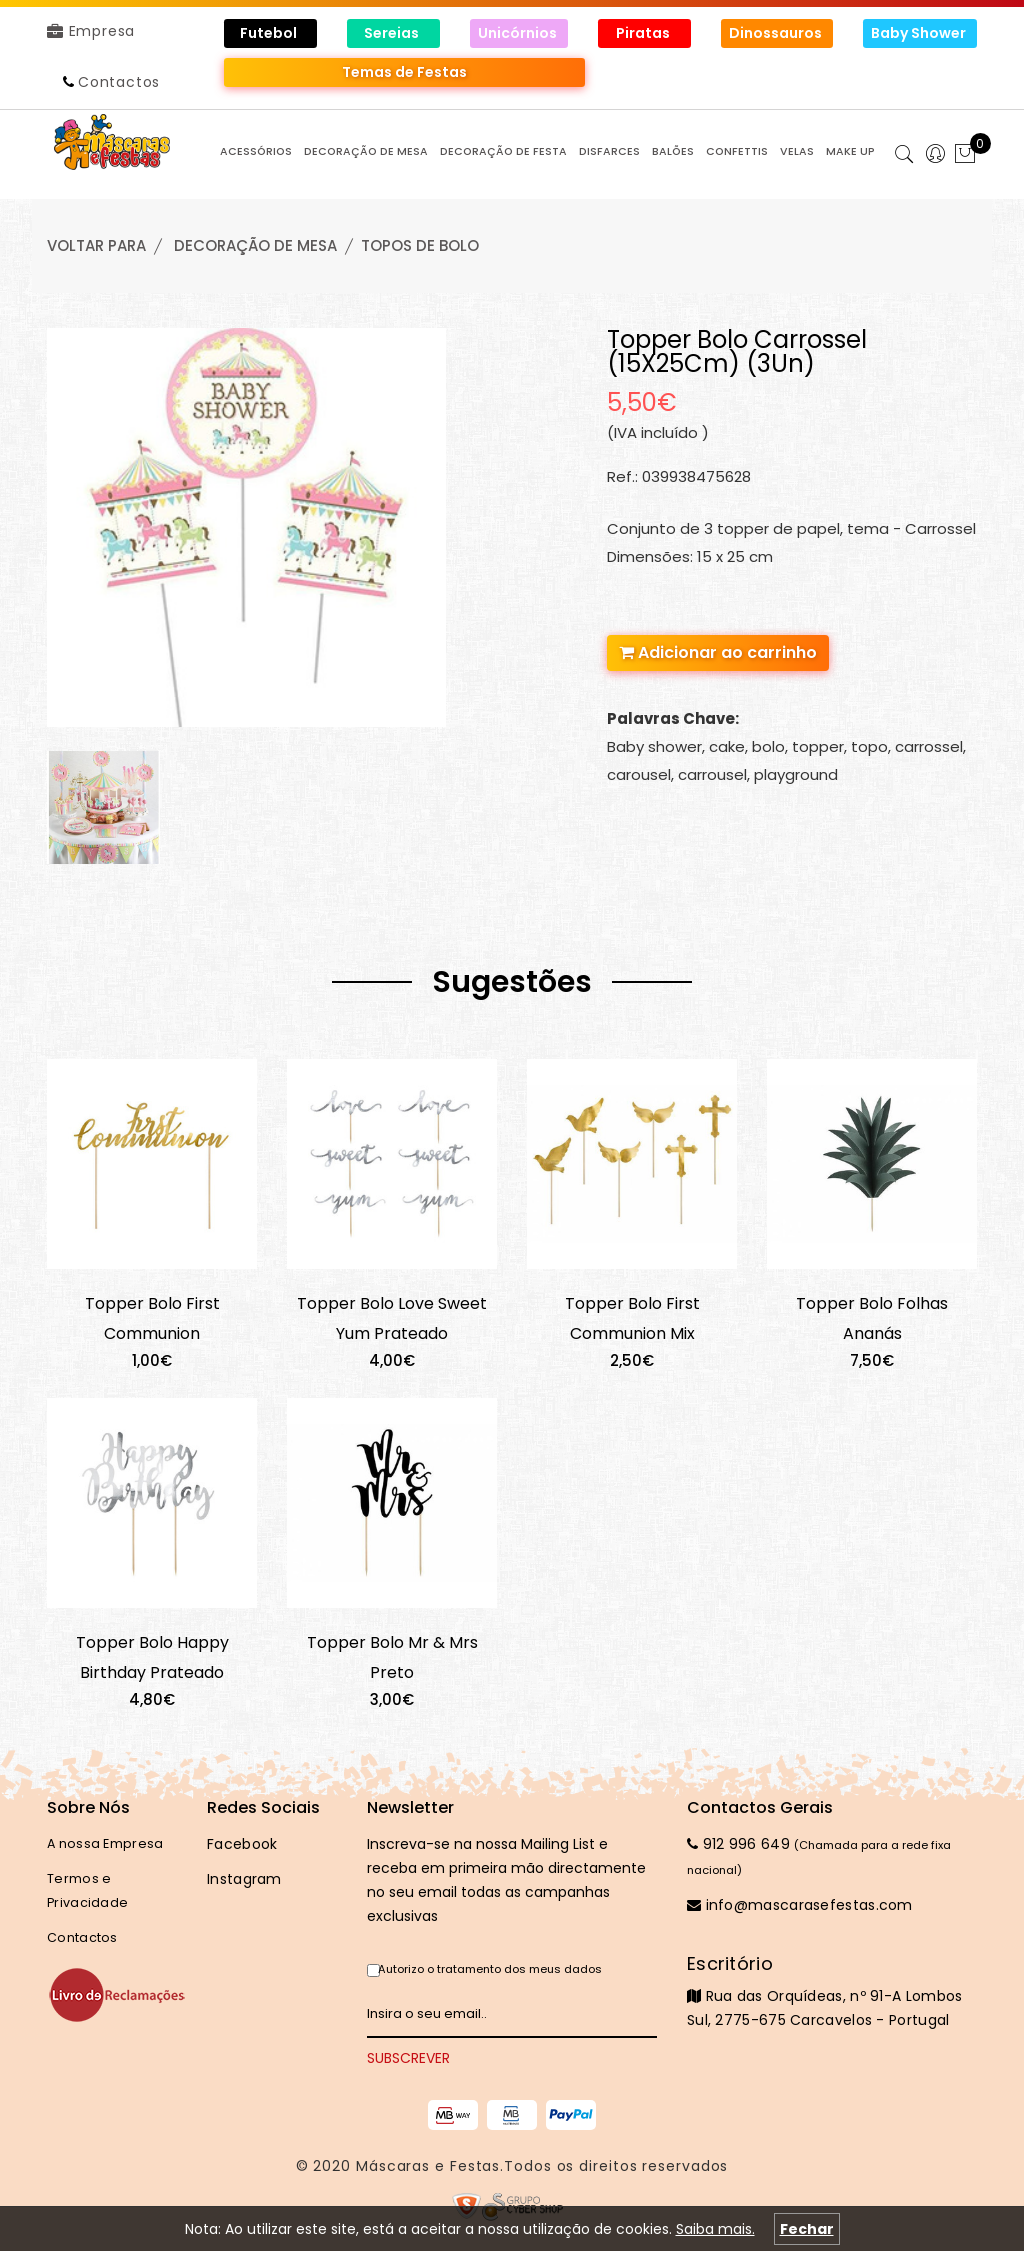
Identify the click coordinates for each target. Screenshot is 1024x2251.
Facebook (242, 1844)
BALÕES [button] (673, 151)
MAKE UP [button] (850, 151)
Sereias (393, 33)
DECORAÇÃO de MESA (255, 245)
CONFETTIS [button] (737, 151)
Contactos (119, 82)
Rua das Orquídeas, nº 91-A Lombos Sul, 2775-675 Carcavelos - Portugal (832, 1991)
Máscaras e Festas (428, 2166)
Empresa (91, 31)
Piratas (644, 33)
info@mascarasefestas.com (800, 1905)
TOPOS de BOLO (420, 245)
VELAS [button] (797, 151)
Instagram (244, 1879)
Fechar (807, 2229)
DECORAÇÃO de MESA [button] (366, 151)
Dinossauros (777, 33)
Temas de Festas (404, 72)
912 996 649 (738, 1844)
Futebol (270, 33)
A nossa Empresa (105, 1843)
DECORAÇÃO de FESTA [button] (503, 151)
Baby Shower (920, 33)
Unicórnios (519, 33)
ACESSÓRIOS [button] (256, 151)
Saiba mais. (715, 2229)
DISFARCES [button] (609, 151)
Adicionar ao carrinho (718, 652)
